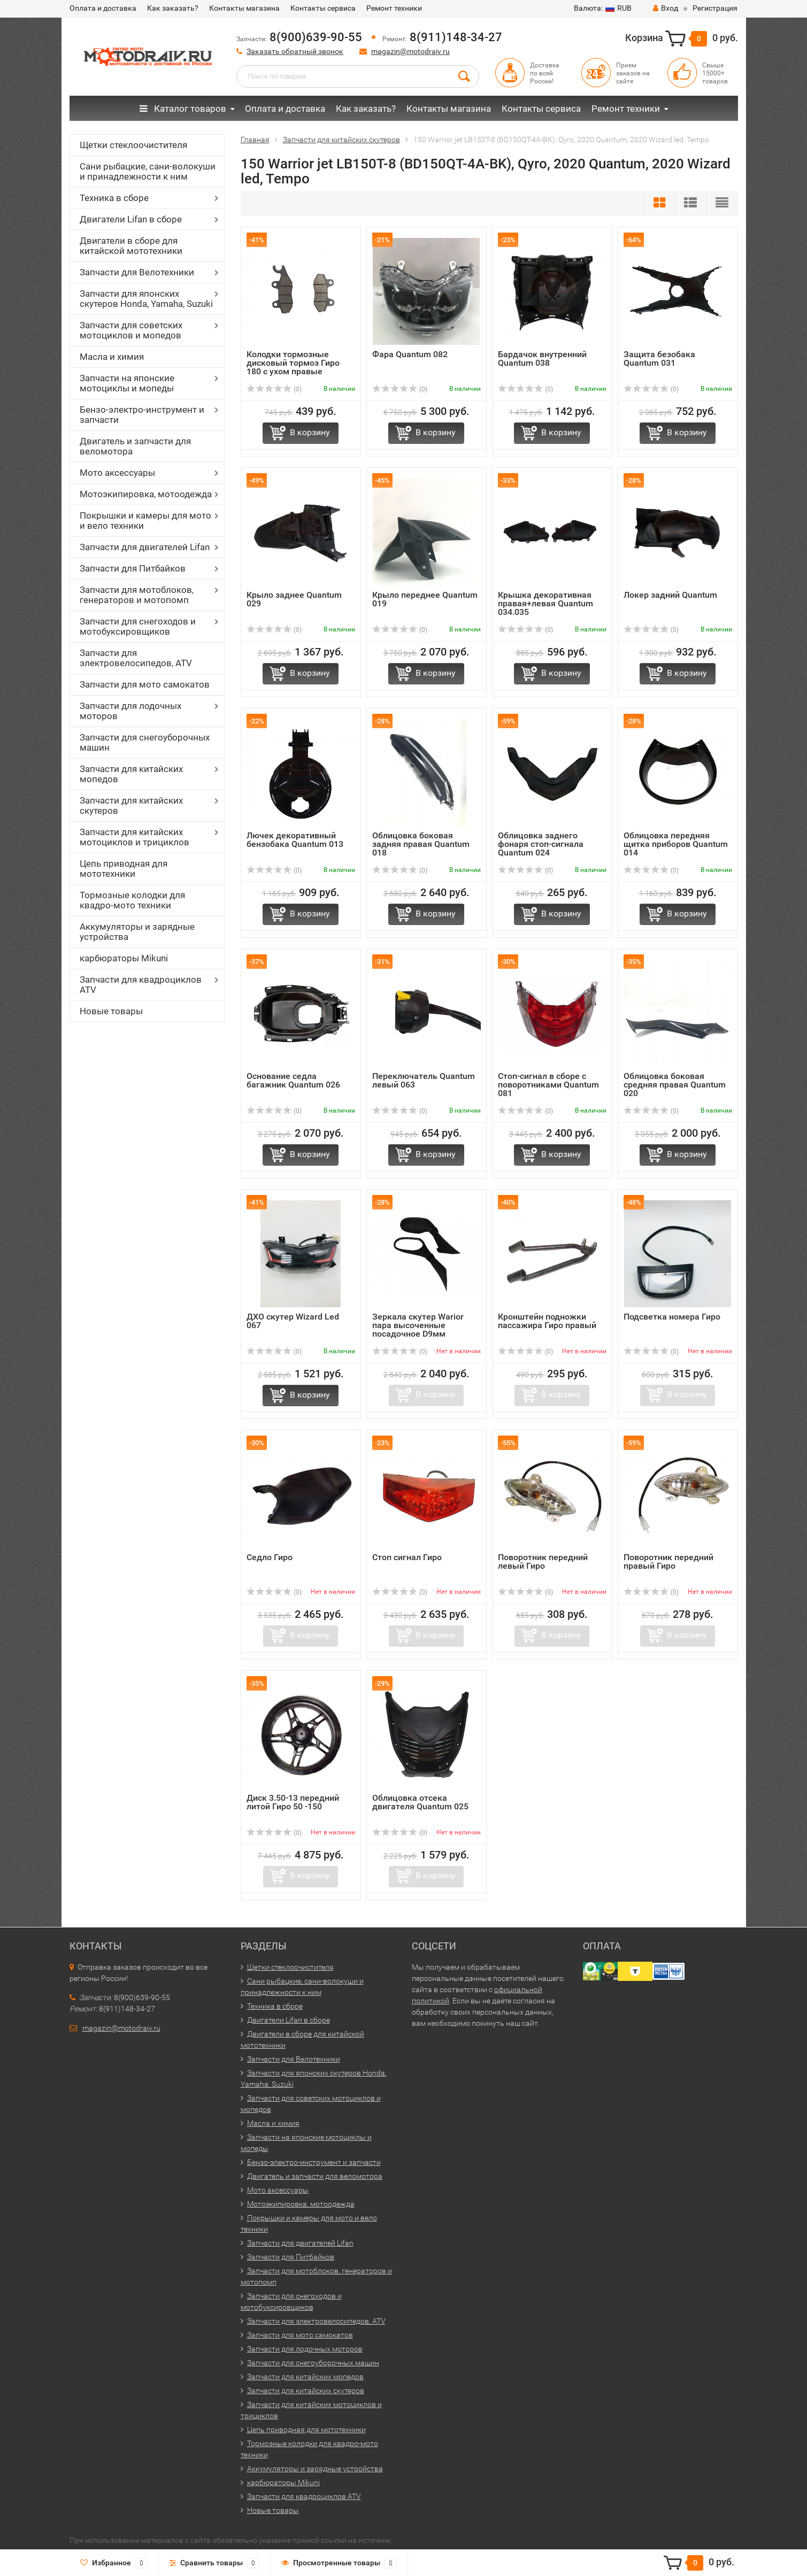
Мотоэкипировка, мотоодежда (146, 494)
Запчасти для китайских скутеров (131, 805)
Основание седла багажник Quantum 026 (293, 1080)
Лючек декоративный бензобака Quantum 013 (295, 839)
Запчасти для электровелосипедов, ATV (136, 657)
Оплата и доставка (103, 8)
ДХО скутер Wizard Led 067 (293, 1321)
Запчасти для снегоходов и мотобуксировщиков (138, 626)
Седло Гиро (270, 1557)
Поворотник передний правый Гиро (668, 1561)
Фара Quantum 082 (410, 354)
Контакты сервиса (323, 8)
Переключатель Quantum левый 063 (423, 1080)
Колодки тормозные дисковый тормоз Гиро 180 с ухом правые (293, 362)
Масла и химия (112, 356)
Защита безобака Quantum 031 (659, 358)
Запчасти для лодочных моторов (130, 710)
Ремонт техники (394, 8)
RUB (603, 8)
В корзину (310, 432)
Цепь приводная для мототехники (123, 868)
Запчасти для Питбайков (133, 568)
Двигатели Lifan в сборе (131, 219)
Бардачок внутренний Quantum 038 (542, 358)
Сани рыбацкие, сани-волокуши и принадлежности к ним (148, 171)
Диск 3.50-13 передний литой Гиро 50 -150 (293, 1802)
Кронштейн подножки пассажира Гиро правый (547, 1321)
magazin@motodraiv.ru (410, 51)
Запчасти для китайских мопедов (131, 773)
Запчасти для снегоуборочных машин (145, 742)
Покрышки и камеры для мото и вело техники (145, 520)
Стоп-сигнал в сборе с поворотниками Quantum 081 (548, 1084)
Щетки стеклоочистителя (133, 145)
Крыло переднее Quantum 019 (425, 599)
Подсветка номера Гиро (672, 1317)
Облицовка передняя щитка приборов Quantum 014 (676, 844)
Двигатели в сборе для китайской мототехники (131, 245)
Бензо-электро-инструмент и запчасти (142, 414)
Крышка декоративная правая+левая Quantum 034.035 (545, 603)
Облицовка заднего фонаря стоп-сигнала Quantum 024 (540, 844)
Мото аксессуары (117, 472)
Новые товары (111, 1011)
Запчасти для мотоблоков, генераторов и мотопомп (137, 594)
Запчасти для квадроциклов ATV (141, 984)
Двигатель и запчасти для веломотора (135, 446)
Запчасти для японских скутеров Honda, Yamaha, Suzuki (146, 298)
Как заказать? (172, 8)
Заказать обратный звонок (295, 51)
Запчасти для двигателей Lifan (145, 547)
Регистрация (715, 8)
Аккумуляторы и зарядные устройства (137, 931)
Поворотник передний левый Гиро (543, 1561)
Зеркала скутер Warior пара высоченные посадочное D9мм (418, 1325)
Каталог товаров (183, 108)
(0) (274, 389)
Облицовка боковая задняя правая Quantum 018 (421, 844)
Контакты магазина (244, 8)
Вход (665, 8)
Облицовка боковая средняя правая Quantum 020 (675, 1084)
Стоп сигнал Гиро (407, 1557)
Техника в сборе (114, 197)
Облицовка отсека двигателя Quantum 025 (420, 1802)
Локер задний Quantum (670, 595)
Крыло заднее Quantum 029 (294, 599)
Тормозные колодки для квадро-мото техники (132, 900)
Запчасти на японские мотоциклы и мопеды (127, 383)
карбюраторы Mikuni (124, 958)
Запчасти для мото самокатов (145, 684)
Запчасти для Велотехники (137, 272)
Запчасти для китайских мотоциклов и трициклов (134, 837)
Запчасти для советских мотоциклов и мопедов (131, 330)
